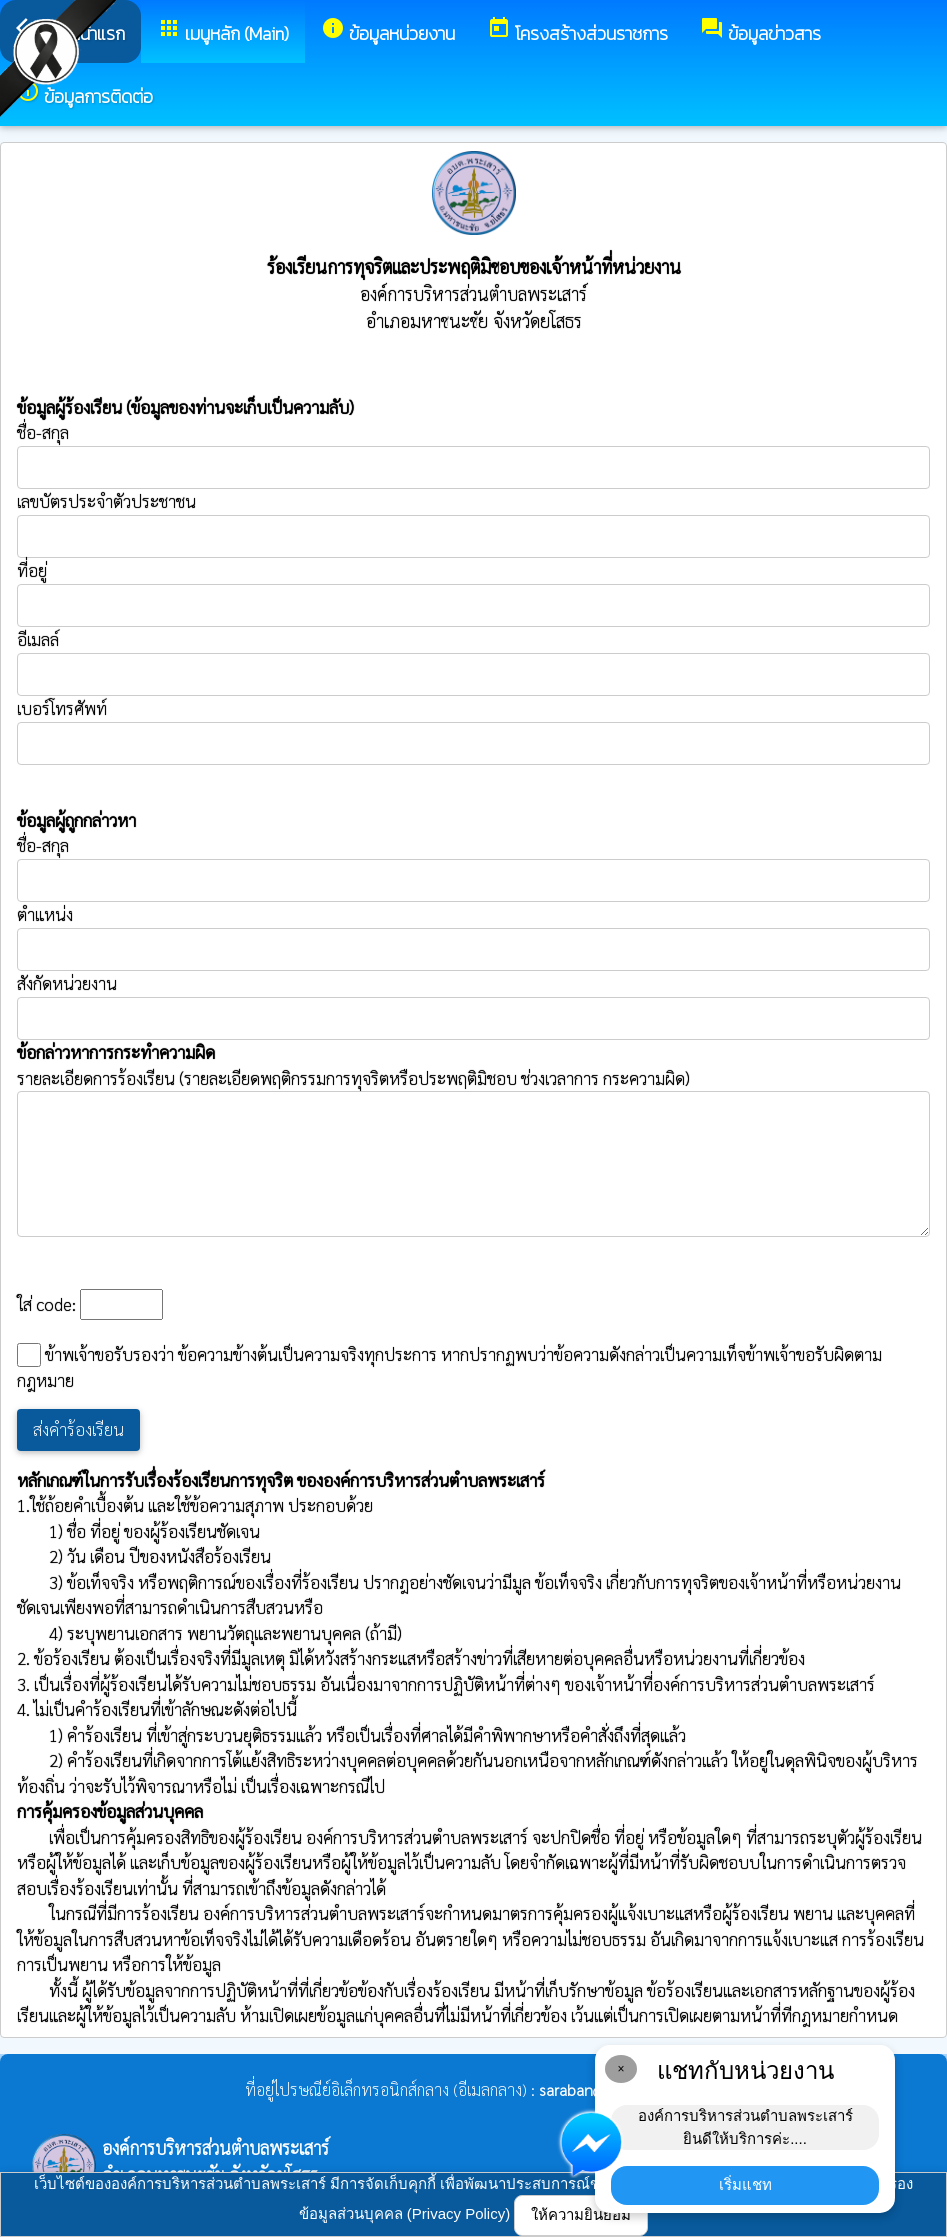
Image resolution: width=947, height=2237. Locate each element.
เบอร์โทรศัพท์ (62, 708)
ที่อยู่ (32, 570)
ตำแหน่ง (45, 914)
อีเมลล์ (38, 639)
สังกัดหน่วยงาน (67, 983)
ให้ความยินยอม (581, 2214)
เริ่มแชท (745, 2184)
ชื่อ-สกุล (473, 455)
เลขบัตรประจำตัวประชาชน (473, 524)
